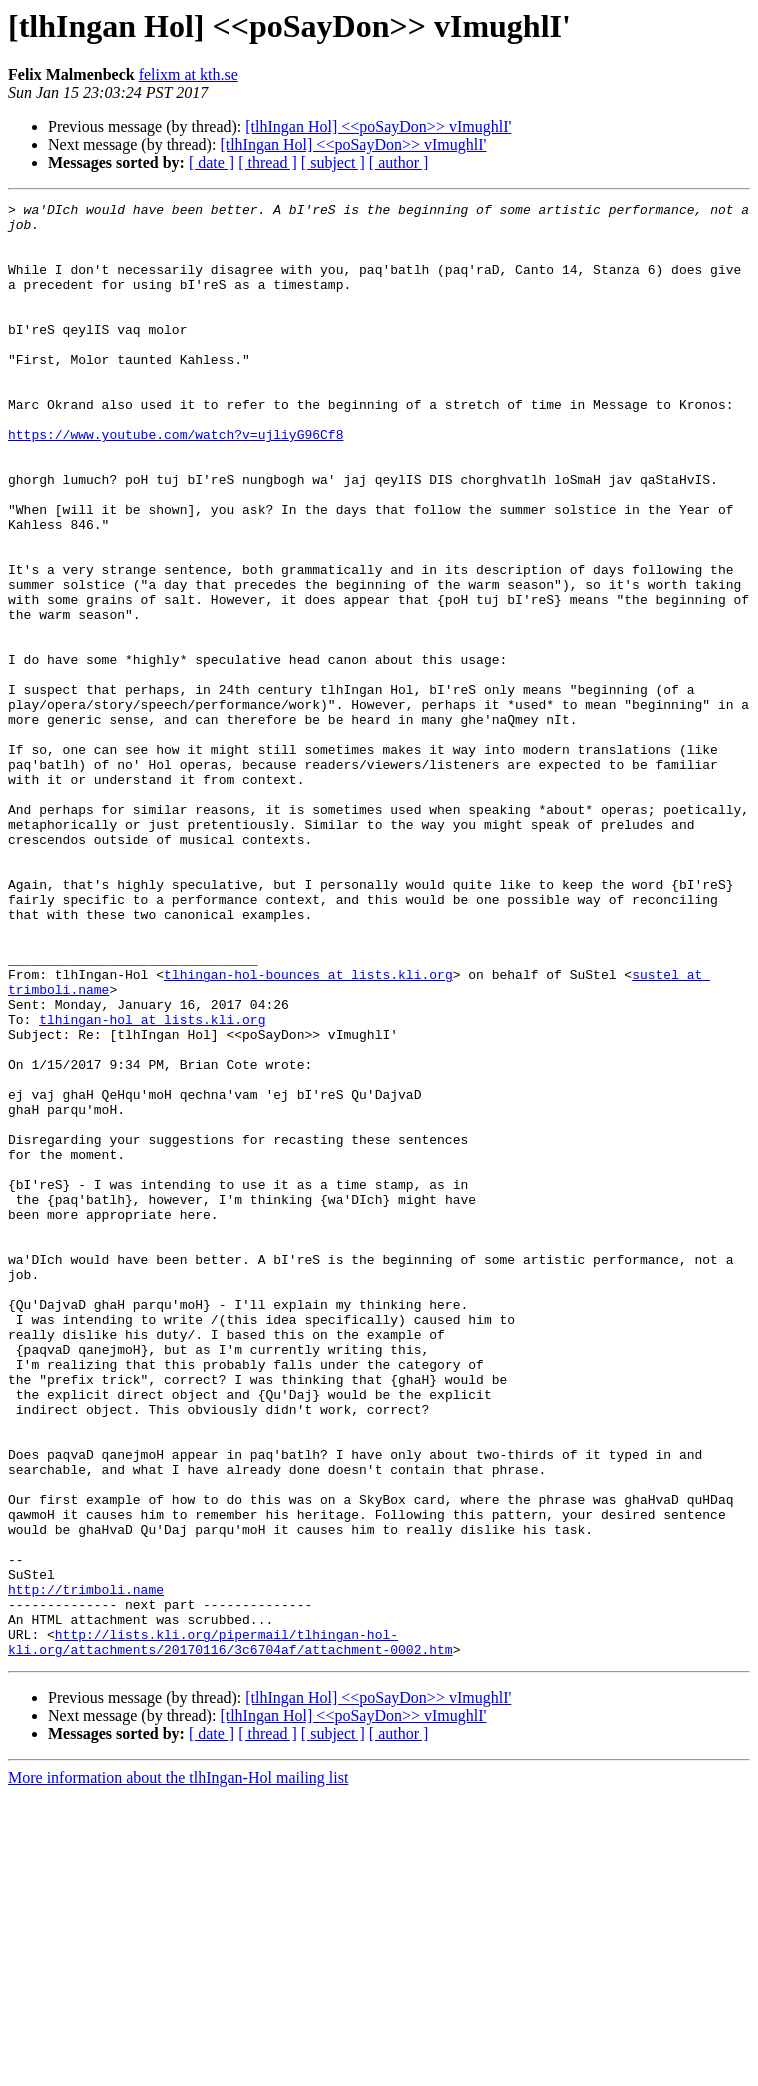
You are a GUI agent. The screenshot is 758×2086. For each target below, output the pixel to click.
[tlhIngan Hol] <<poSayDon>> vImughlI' (378, 126)
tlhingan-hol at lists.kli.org (152, 1184)
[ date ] (211, 162)
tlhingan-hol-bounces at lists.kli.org (308, 1130)
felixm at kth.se (188, 74)
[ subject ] (333, 162)
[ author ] (399, 162)
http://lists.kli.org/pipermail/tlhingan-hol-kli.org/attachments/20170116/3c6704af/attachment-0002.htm (230, 1931)
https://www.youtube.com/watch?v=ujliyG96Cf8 (175, 482)
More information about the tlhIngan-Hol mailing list (178, 2068)
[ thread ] (267, 162)
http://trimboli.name (86, 1868)
